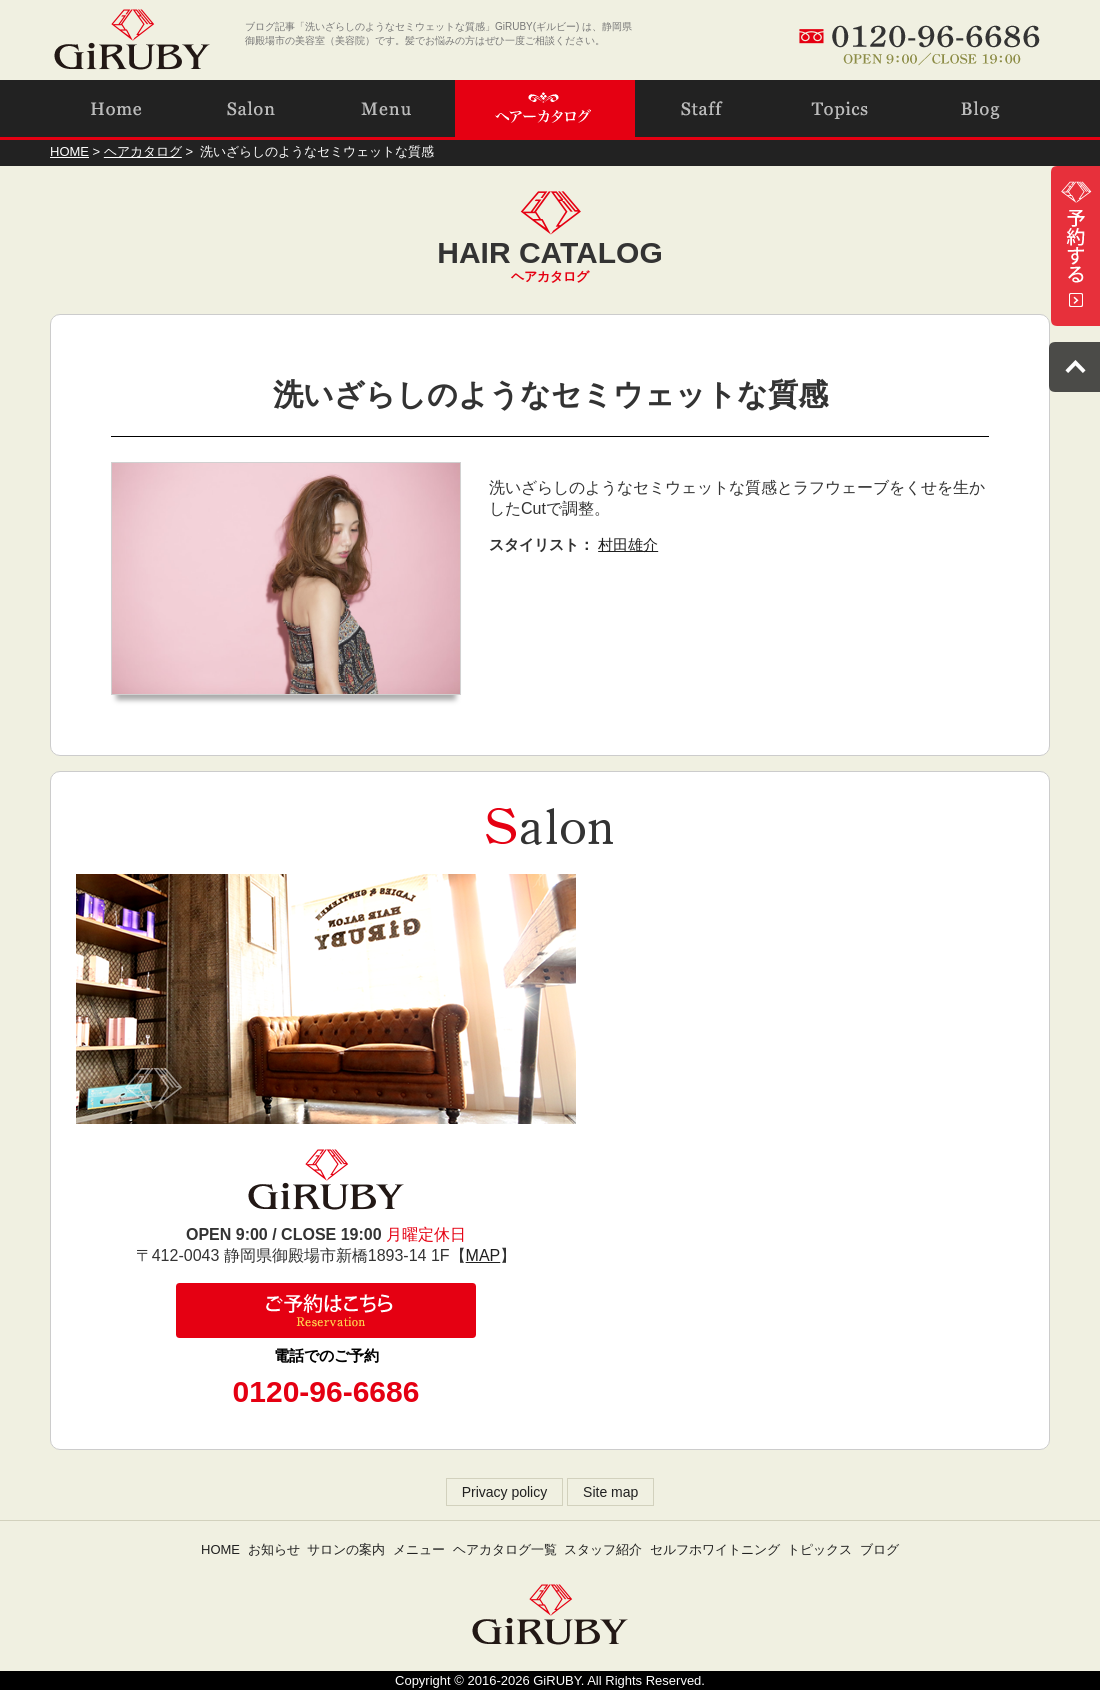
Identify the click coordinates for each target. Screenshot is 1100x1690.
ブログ (879, 1549)
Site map (610, 1492)
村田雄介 (628, 544)
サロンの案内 (346, 1549)
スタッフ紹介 (603, 1549)
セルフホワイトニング (715, 1549)
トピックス (819, 1549)
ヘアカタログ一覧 (505, 1549)
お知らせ (274, 1549)
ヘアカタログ (143, 151)
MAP (483, 1255)
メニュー (419, 1549)
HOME (220, 1549)
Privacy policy (505, 1492)
